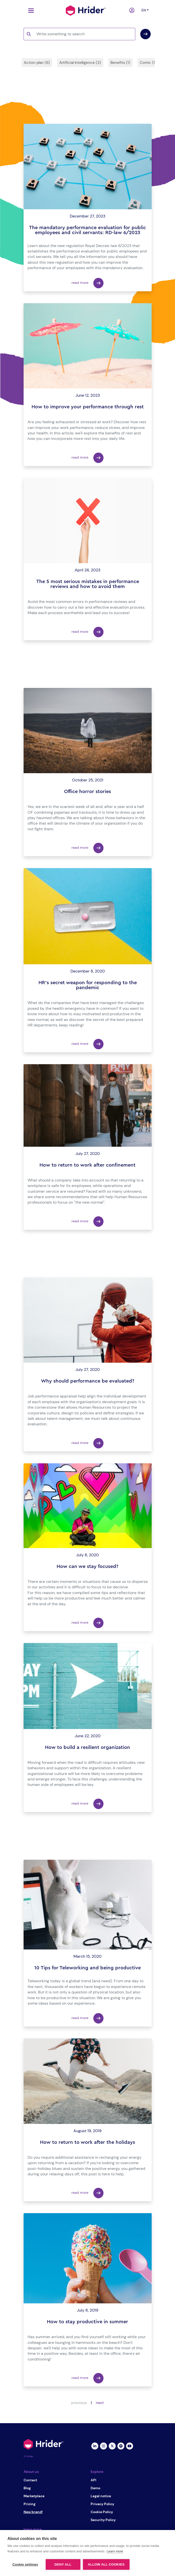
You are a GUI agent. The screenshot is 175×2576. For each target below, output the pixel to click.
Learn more (115, 2551)
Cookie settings (25, 2564)
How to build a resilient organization (87, 1747)
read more (87, 283)
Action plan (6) (37, 62)
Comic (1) (148, 62)
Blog (27, 2488)
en (143, 10)
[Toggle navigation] (30, 10)
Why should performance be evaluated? (87, 1381)
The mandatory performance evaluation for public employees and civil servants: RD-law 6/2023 (87, 230)
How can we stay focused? (87, 1566)
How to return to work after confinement (87, 1165)
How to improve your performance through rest (88, 406)
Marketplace (34, 2496)
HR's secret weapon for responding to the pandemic (87, 985)
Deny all (62, 2564)
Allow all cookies (106, 2564)
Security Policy (103, 2520)
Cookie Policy (102, 2512)
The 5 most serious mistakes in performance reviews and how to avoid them (87, 584)
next (100, 2402)
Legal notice (101, 2496)
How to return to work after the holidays (87, 2142)
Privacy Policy (102, 2504)
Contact (30, 2480)
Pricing (29, 2504)
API (93, 2480)
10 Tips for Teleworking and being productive (87, 1967)
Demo (95, 2488)
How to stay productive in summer (87, 2321)
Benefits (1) (120, 62)
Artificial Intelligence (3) (80, 62)
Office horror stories (87, 791)
